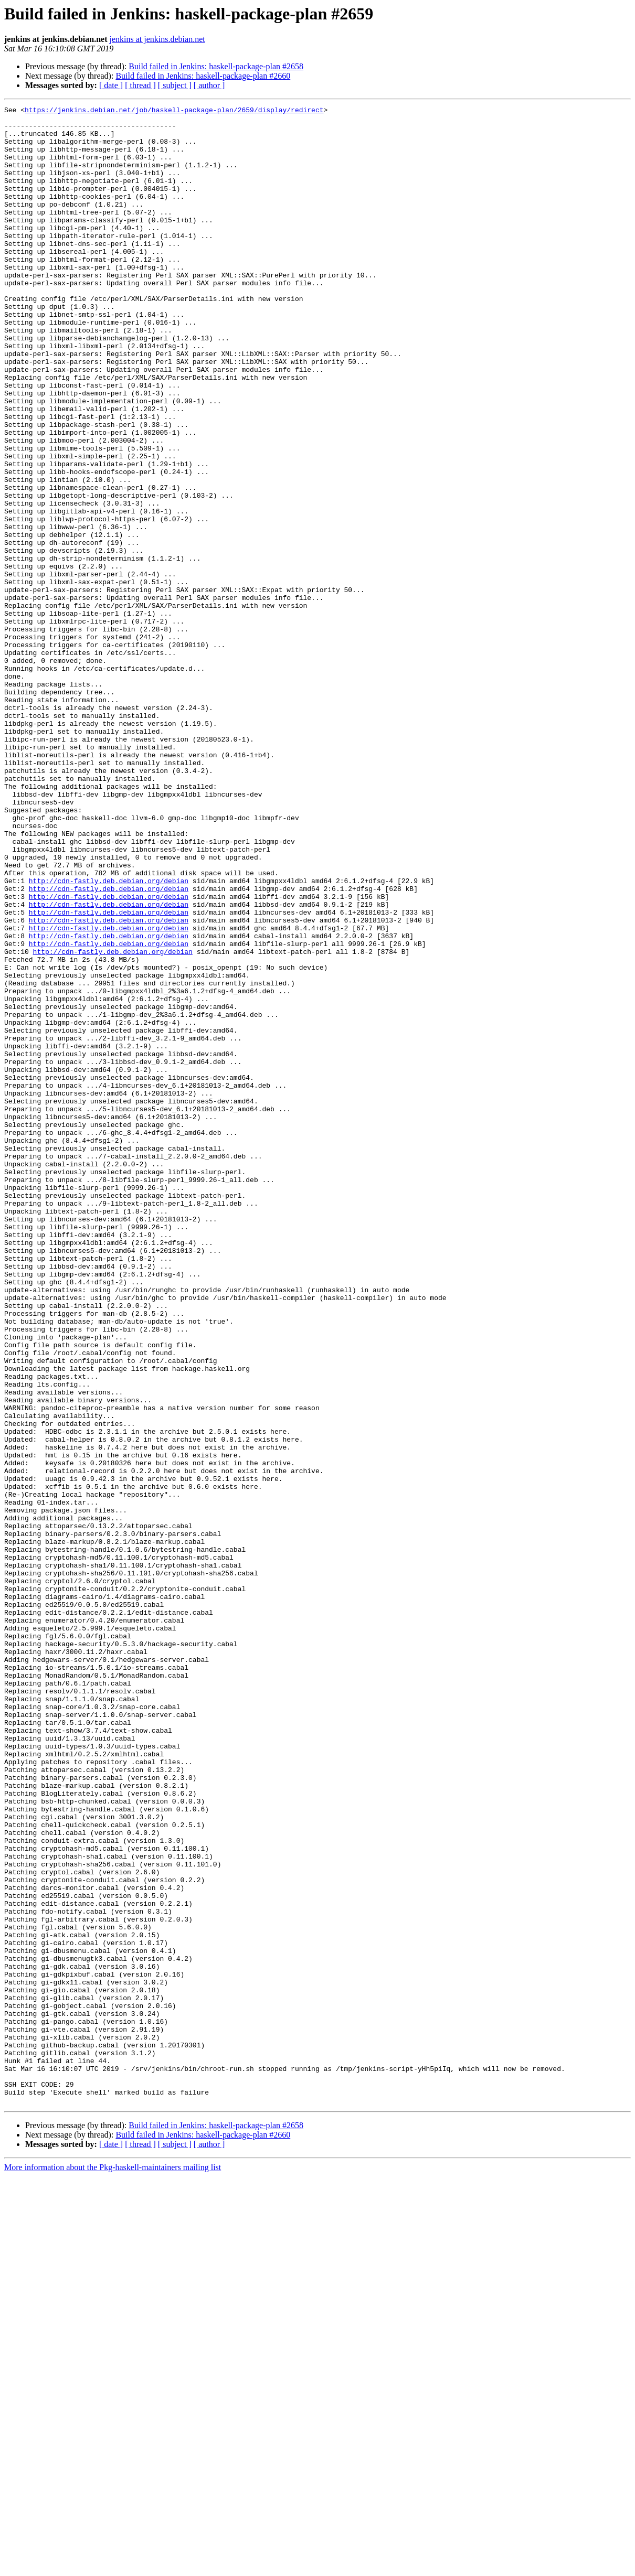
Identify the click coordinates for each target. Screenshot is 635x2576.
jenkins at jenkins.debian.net (157, 39)
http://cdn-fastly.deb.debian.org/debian (108, 1036)
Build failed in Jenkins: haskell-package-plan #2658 (216, 66)
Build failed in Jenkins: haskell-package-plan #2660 (202, 75)
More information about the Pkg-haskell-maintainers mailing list (112, 2566)
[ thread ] (140, 85)
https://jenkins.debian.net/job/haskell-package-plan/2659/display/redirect (174, 111)
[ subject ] (175, 85)
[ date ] (111, 85)
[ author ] (209, 85)
